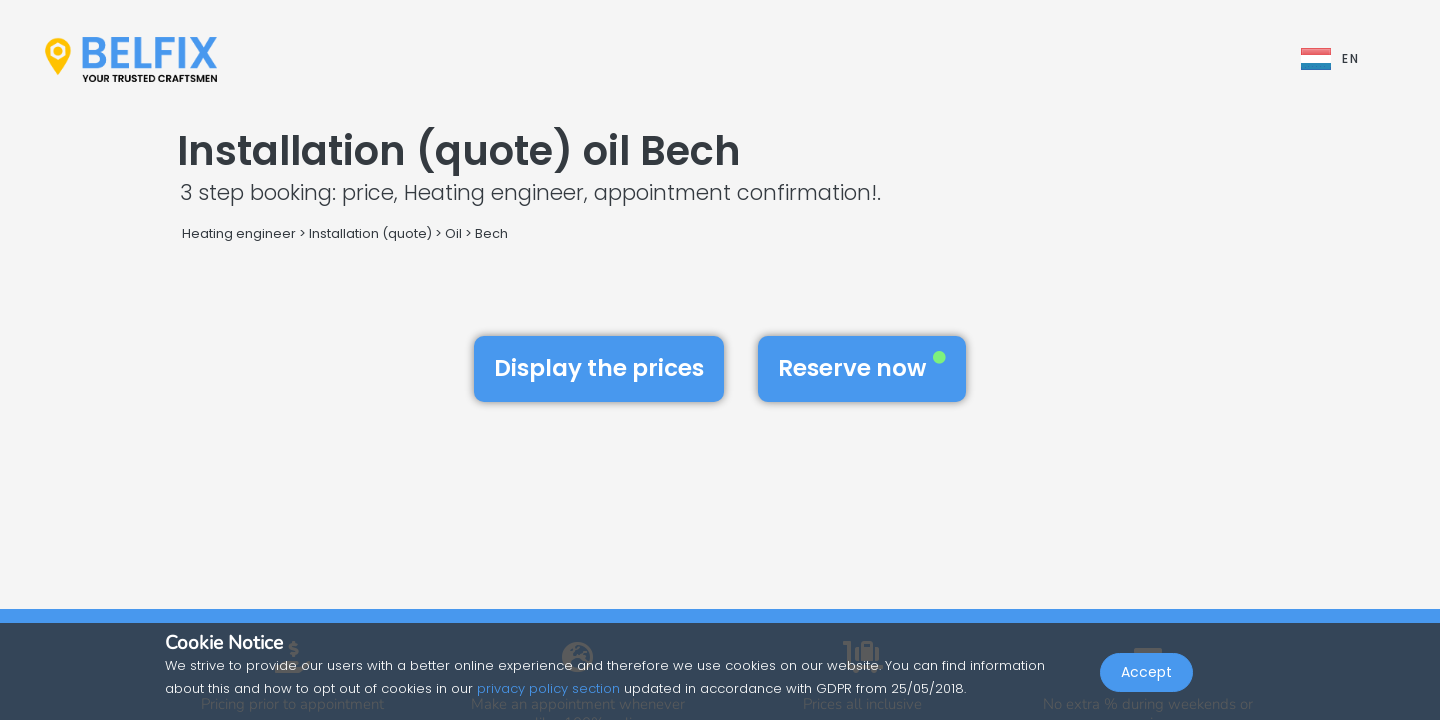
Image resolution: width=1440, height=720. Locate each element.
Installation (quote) (370, 233)
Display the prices (599, 368)
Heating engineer (239, 233)
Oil (453, 233)
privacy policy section (548, 688)
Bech (491, 233)
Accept (1146, 676)
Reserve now (862, 368)
